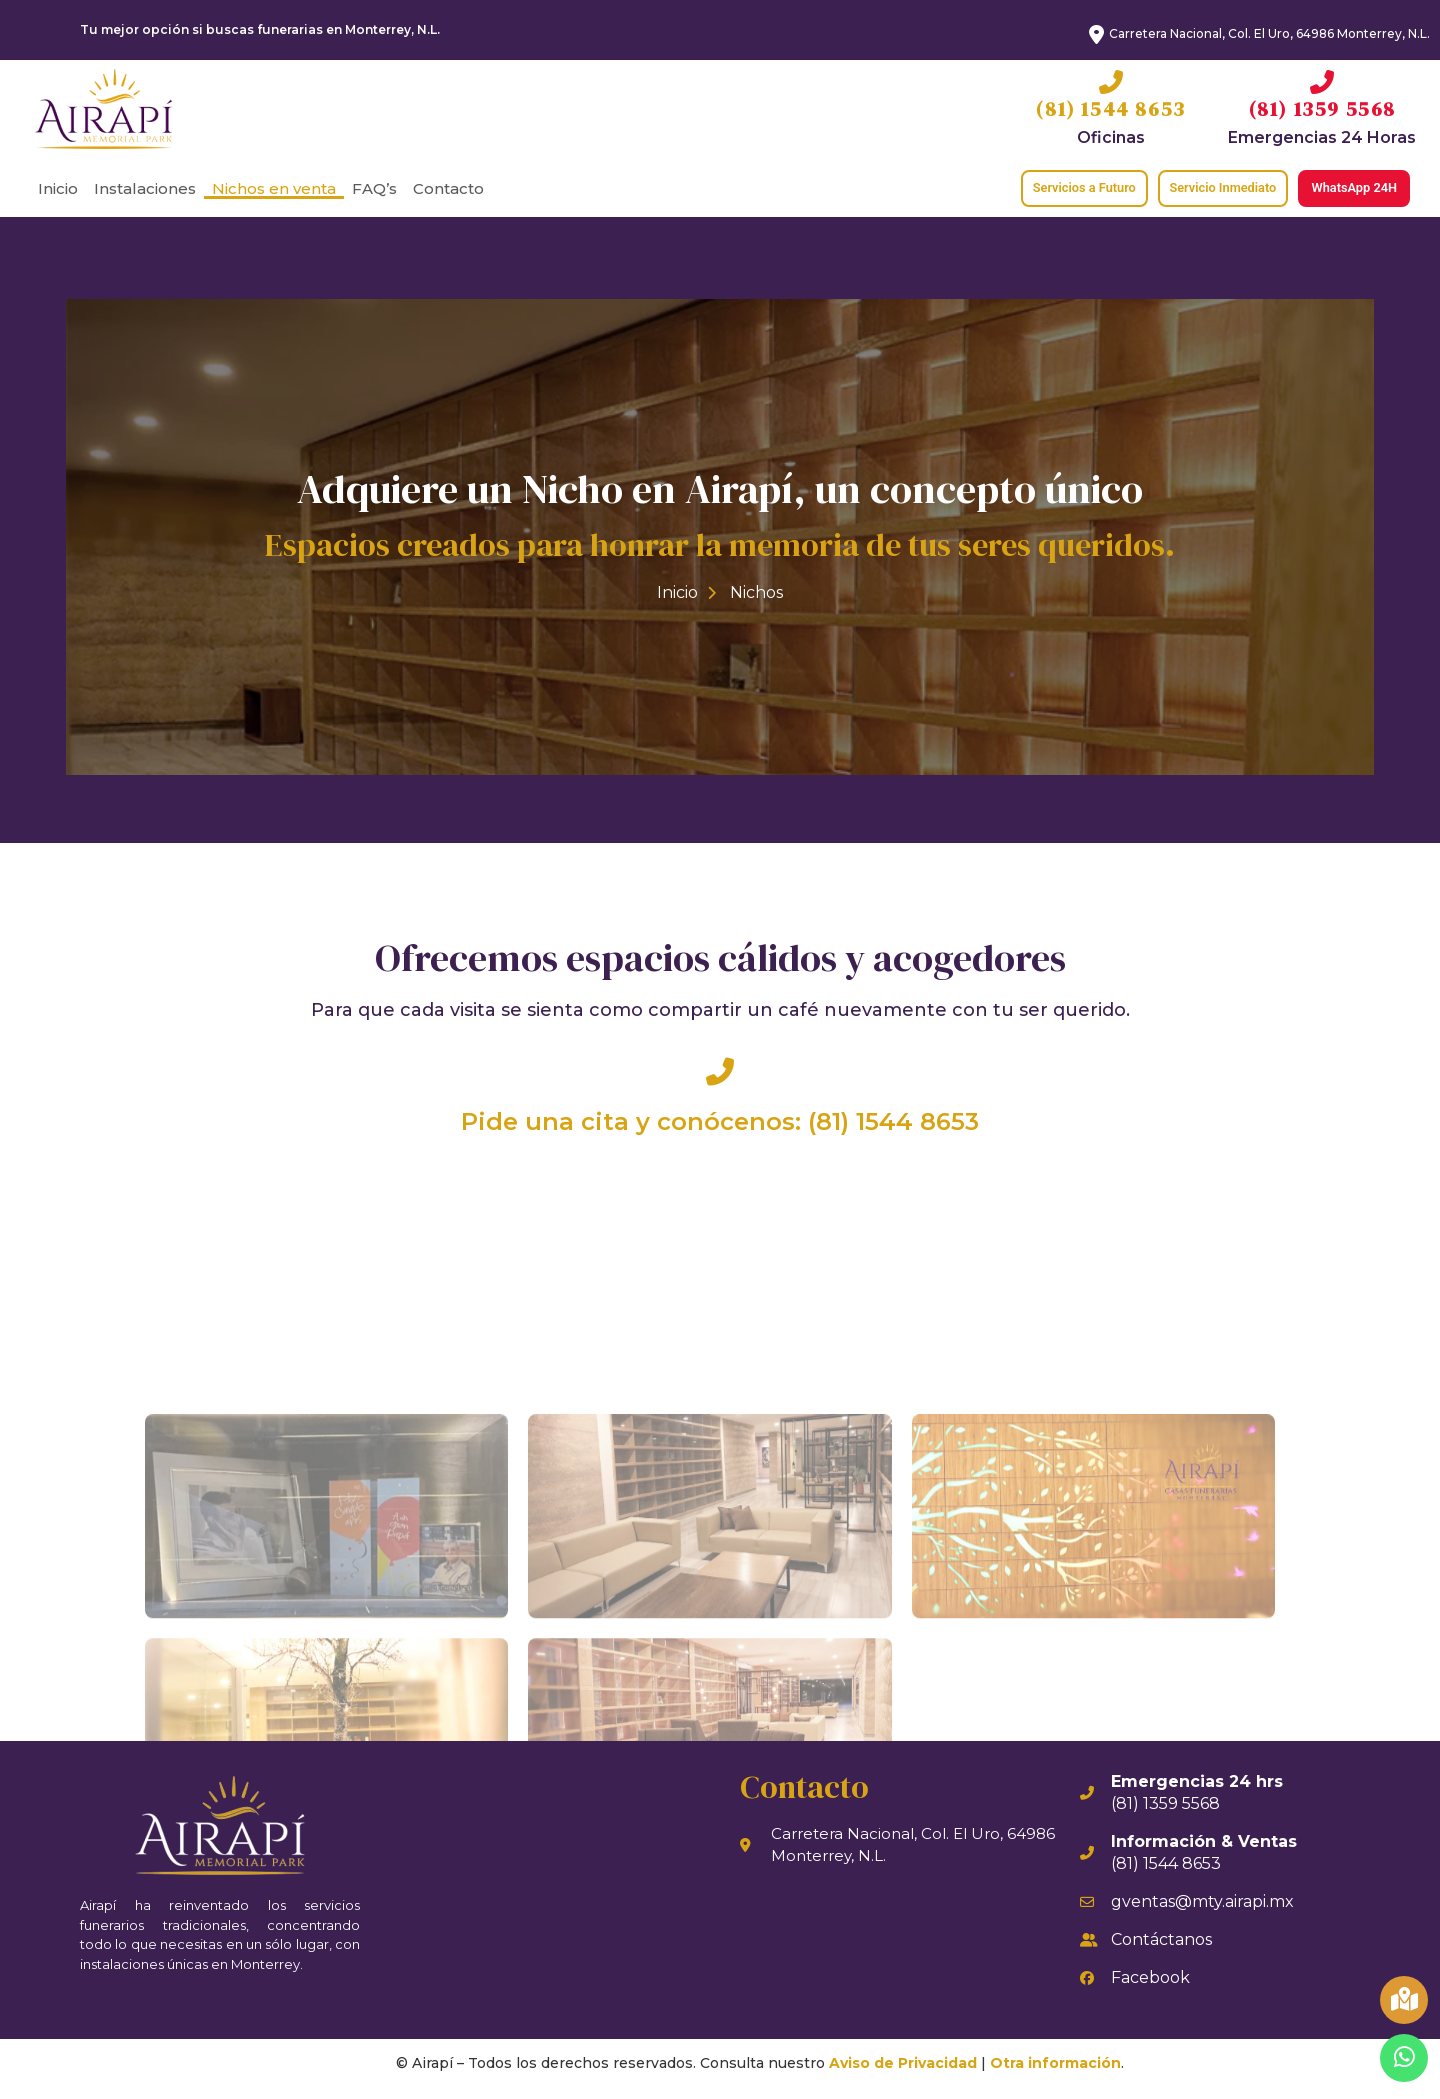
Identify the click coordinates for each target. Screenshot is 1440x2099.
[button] (1067, 188)
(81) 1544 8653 (1110, 109)
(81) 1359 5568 (1322, 109)
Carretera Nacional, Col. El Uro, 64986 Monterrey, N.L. (1269, 33)
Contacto (448, 188)
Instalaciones (145, 188)
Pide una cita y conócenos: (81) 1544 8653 (720, 1131)
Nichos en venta (274, 188)
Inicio (58, 188)
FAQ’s (374, 188)
